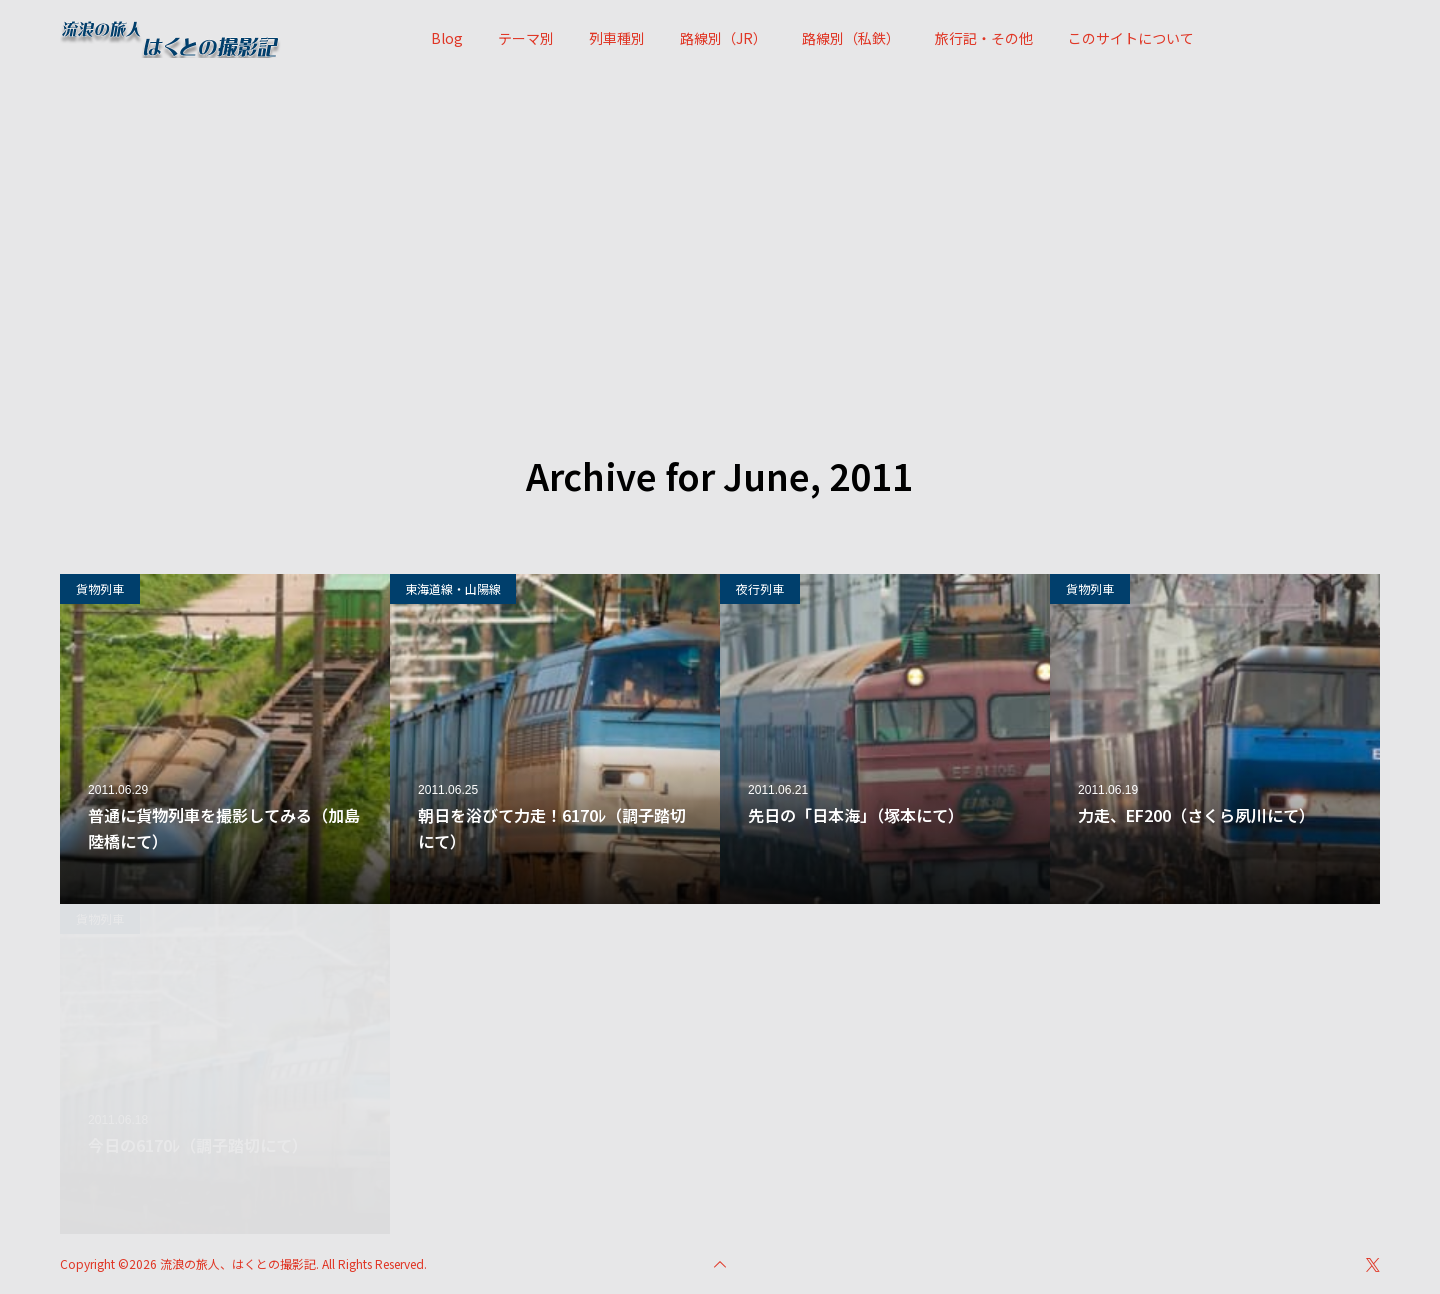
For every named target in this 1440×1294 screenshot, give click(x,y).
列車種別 (617, 38)
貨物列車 (100, 588)
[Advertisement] (720, 228)
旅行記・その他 (984, 38)
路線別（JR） (723, 38)
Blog (447, 38)
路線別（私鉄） (851, 38)
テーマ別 (526, 38)
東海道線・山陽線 (453, 588)
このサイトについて (1131, 38)
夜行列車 (760, 588)
